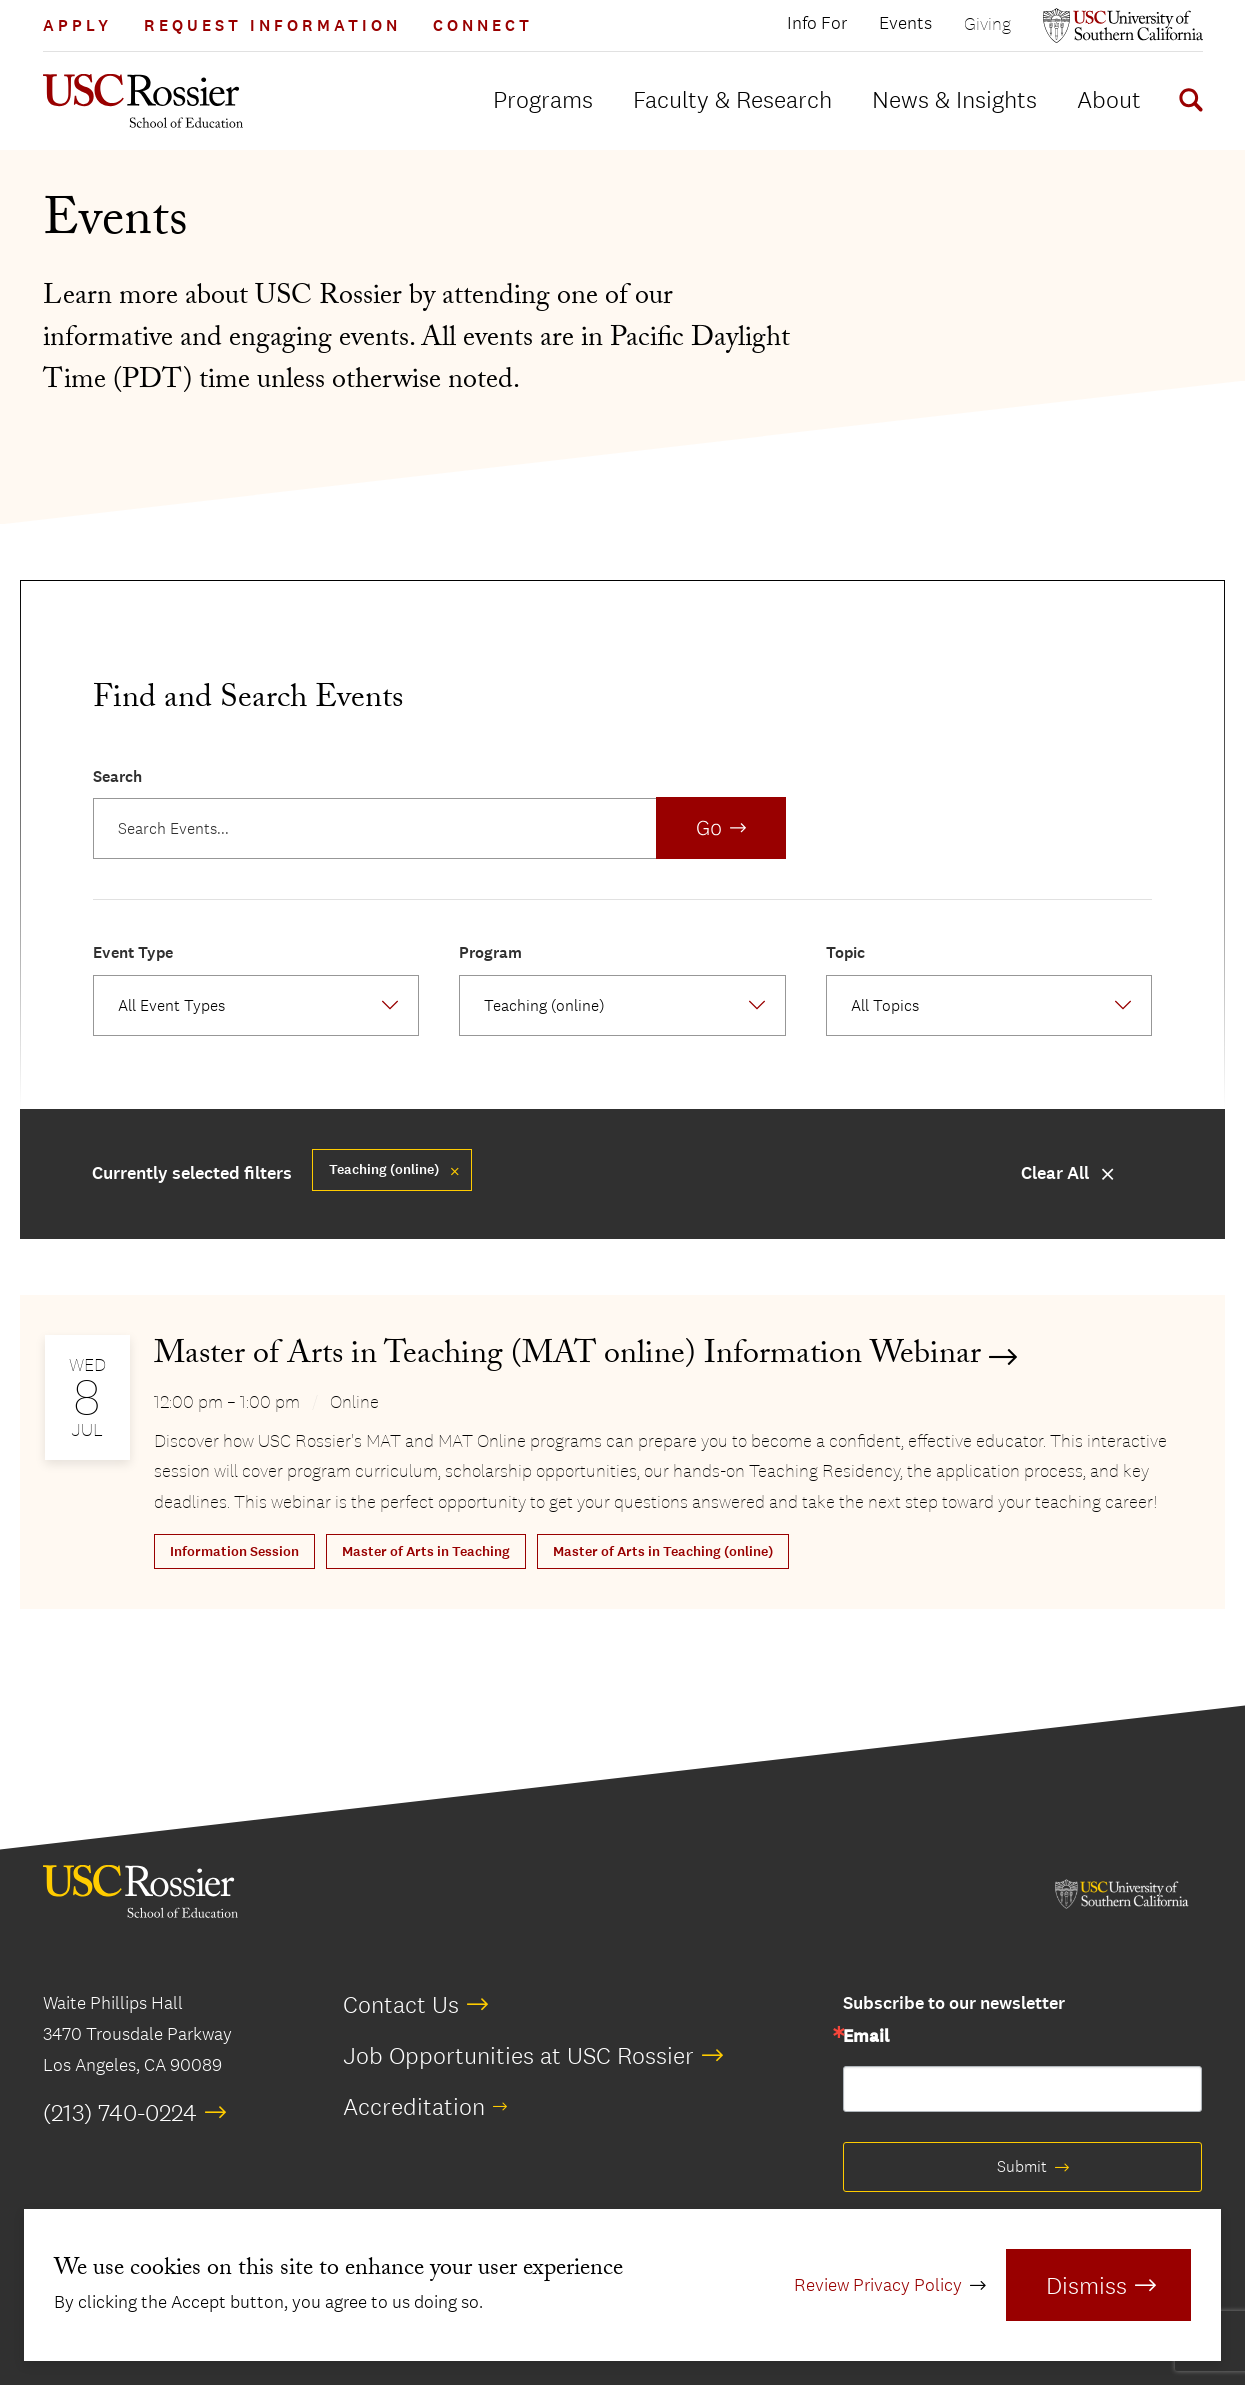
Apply (77, 25)
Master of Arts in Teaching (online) (663, 1551)
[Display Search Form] (1187, 103)
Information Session (234, 1551)
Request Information (272, 25)
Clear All (1055, 1173)
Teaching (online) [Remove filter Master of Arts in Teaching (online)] (384, 1169)
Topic (845, 952)
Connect (483, 25)
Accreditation (414, 2106)
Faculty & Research (732, 99)
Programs (543, 99)
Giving (987, 23)
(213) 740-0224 (120, 2112)
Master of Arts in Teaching (426, 1551)
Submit (1022, 2166)
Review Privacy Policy (878, 2285)
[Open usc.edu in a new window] (1123, 25)
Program (490, 952)
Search (117, 776)
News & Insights (954, 99)
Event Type (133, 952)
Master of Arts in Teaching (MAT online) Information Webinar (567, 1357)
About (1109, 99)
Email (866, 2037)
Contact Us (401, 2004)
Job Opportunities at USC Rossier (518, 2055)
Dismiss (1086, 2285)
